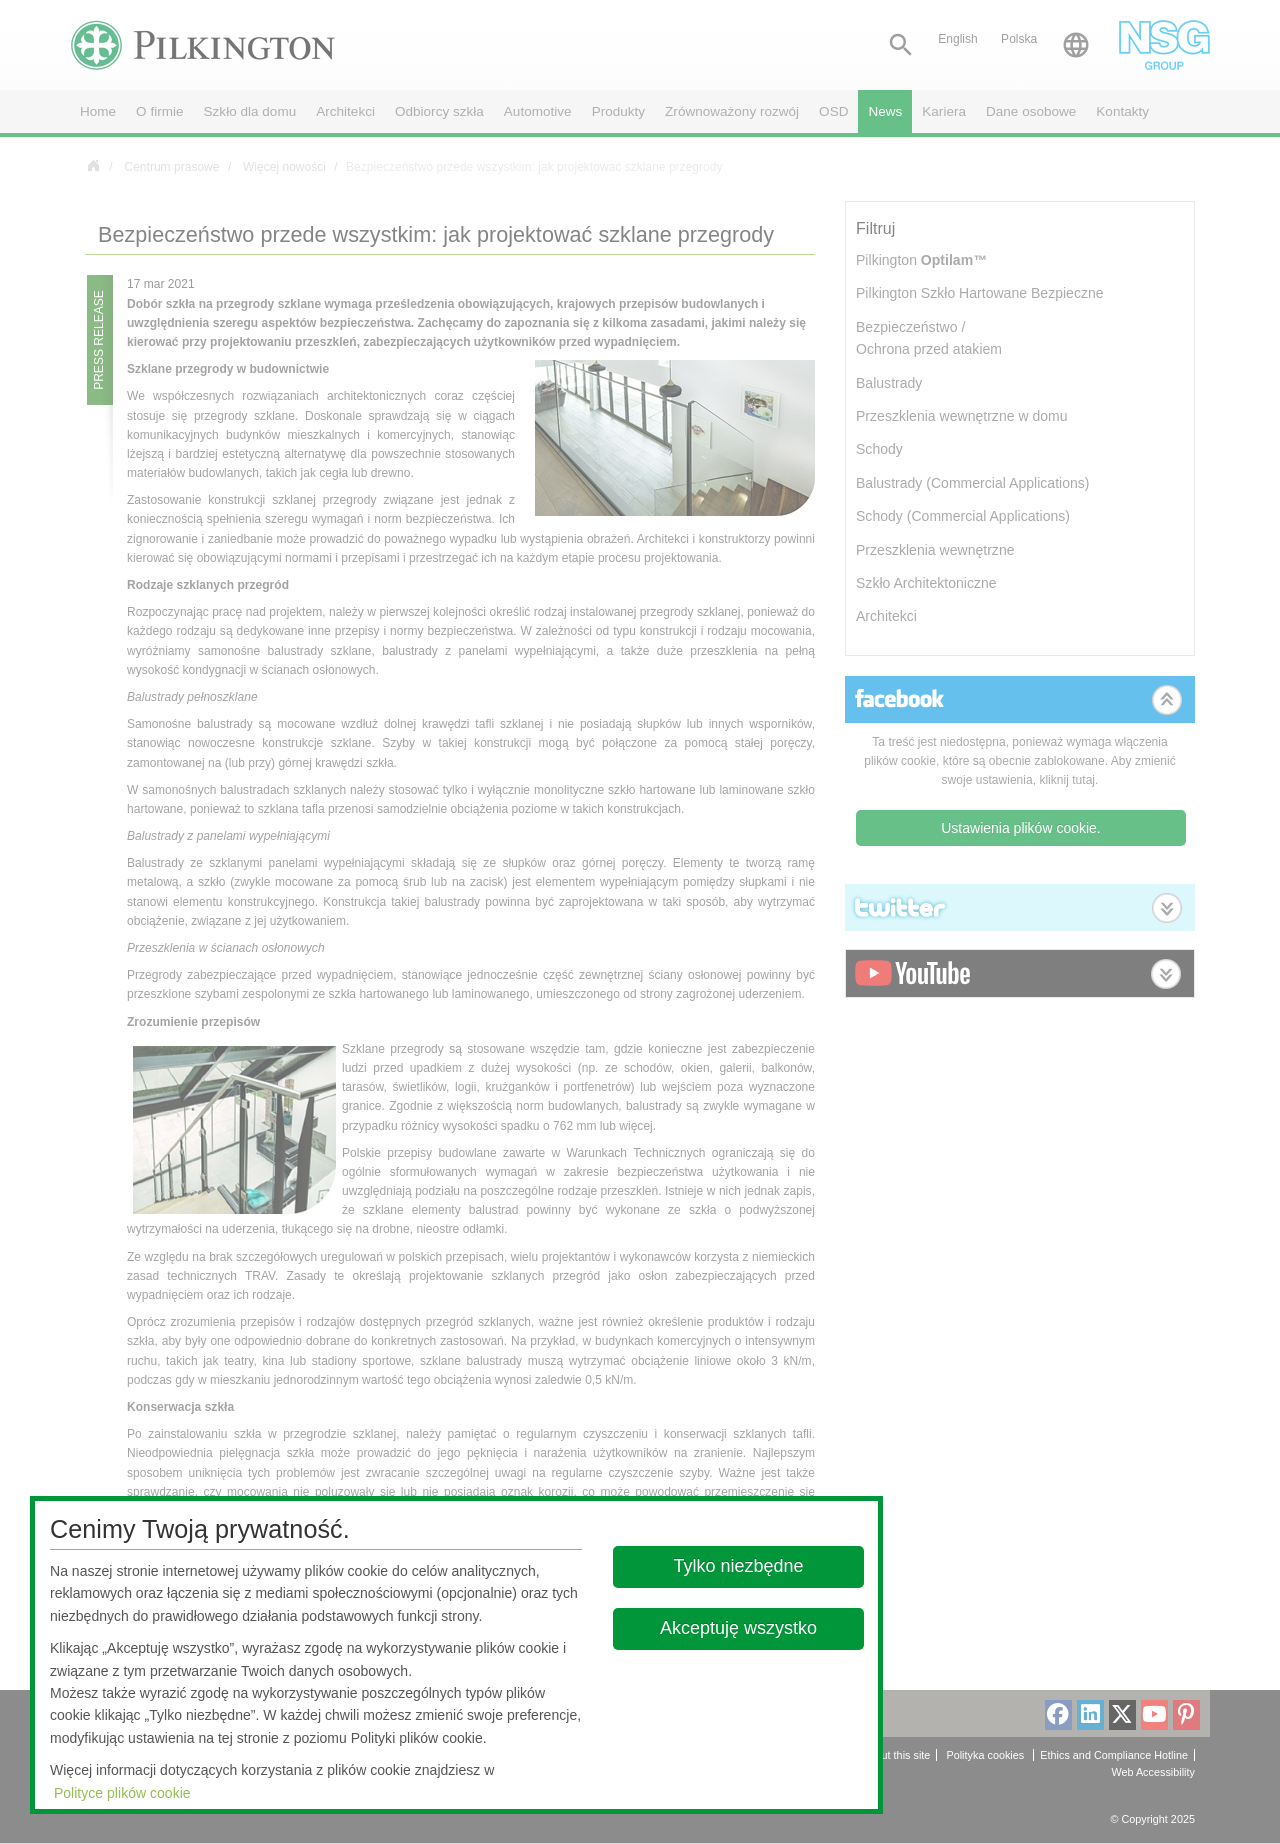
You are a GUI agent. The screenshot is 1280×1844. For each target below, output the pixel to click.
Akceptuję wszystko (738, 1628)
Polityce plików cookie (122, 1793)
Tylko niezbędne (739, 1566)
